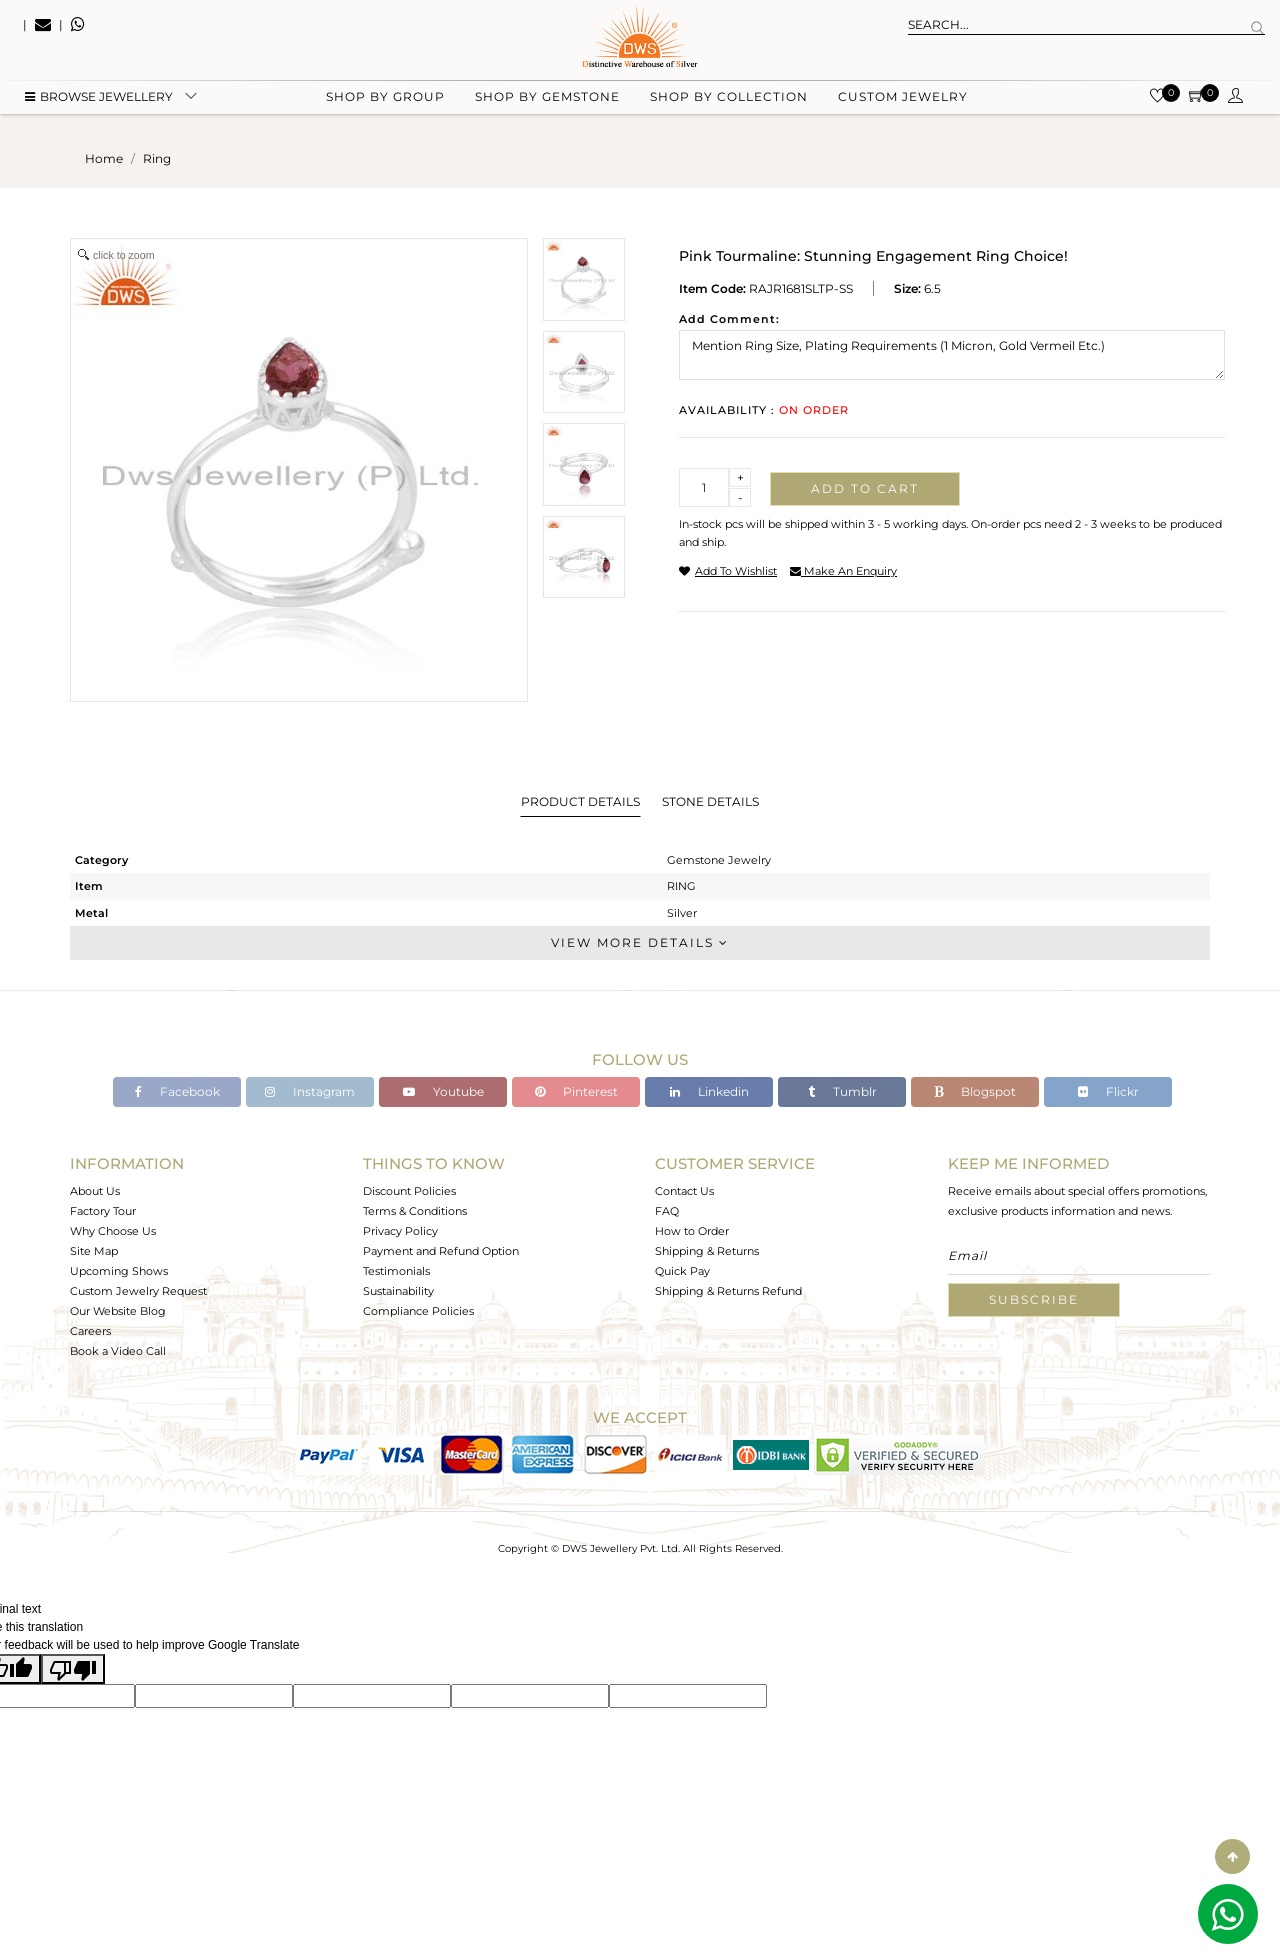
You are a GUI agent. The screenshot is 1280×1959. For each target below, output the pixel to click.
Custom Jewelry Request (138, 1291)
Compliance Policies (418, 1311)
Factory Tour (103, 1211)
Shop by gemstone (547, 100)
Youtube (443, 1091)
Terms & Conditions (415, 1211)
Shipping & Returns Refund (728, 1291)
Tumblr (842, 1091)
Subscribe (1034, 1299)
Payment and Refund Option (441, 1251)
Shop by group (385, 100)
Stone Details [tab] (710, 801)
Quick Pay (682, 1271)
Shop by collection (729, 100)
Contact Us (684, 1191)
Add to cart (865, 488)
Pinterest (576, 1091)
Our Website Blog (118, 1311)
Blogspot (975, 1091)
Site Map (94, 1251)
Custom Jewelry (903, 100)
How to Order (692, 1231)
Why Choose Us (113, 1231)
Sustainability (398, 1291)
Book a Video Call (118, 1351)
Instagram (310, 1091)
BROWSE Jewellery (99, 100)
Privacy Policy (400, 1231)
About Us (95, 1191)
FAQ (667, 1211)
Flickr (1108, 1091)
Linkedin (709, 1091)
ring (157, 158)
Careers (90, 1331)
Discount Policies (409, 1191)
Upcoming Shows (119, 1271)
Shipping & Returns (707, 1251)
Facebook (177, 1091)
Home (104, 158)
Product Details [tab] (580, 801)
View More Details (640, 942)
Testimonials (396, 1271)
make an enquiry (843, 571)
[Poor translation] (73, 1669)
